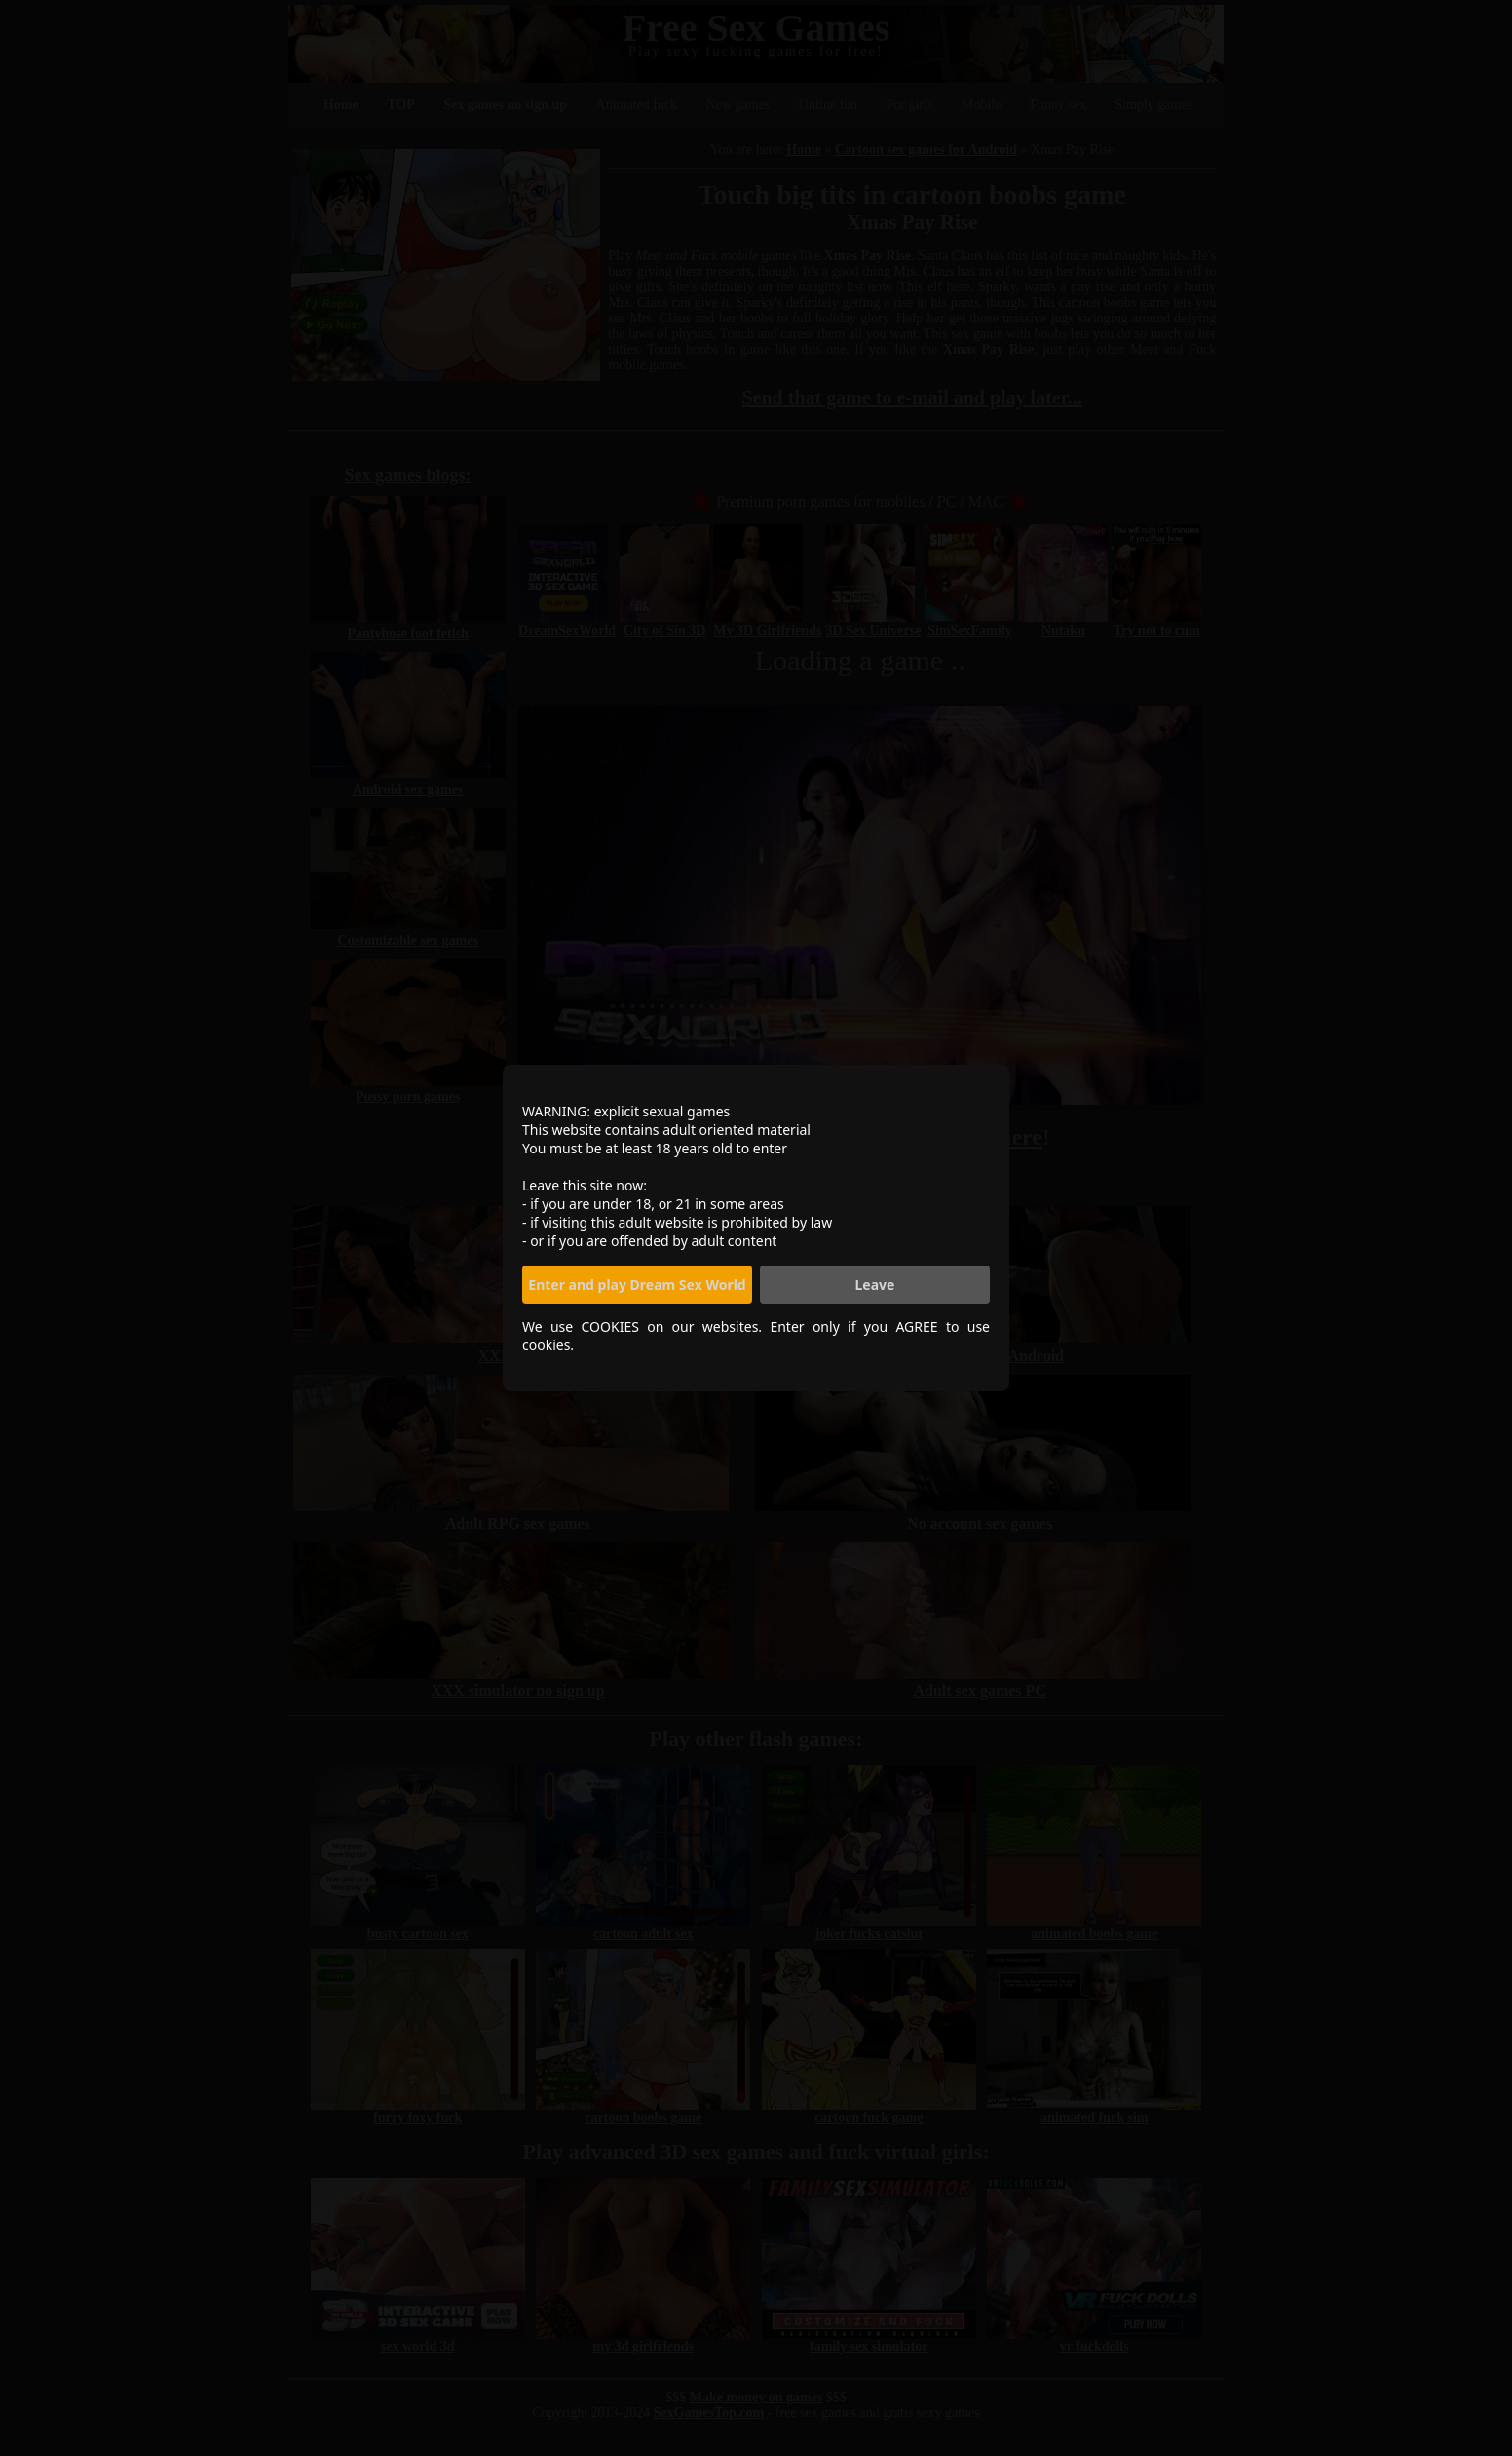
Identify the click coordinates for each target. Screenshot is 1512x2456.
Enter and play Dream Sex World (636, 1284)
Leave (875, 1284)
